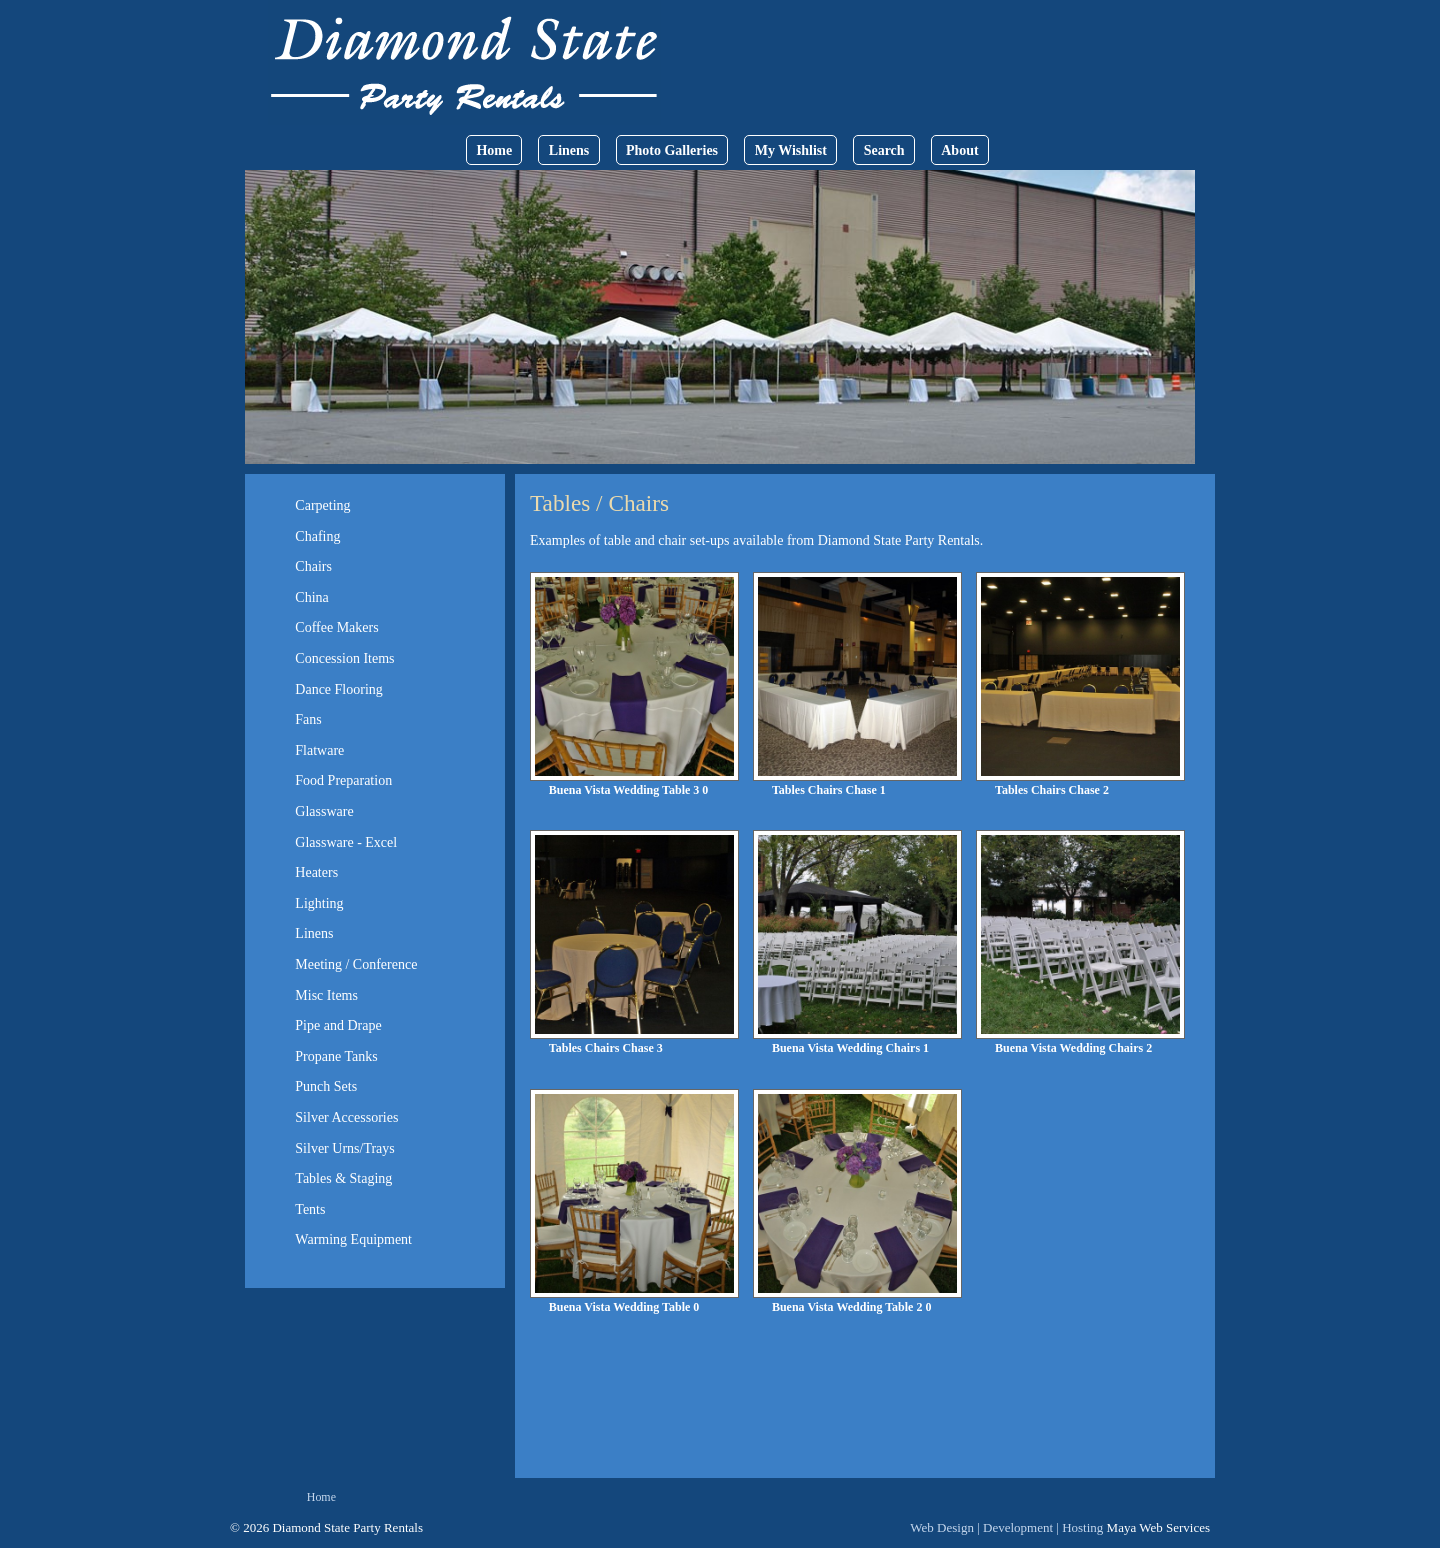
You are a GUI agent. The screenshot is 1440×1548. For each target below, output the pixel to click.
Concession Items (344, 658)
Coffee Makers (336, 627)
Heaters (316, 872)
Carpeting (322, 505)
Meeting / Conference (356, 964)
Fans (308, 719)
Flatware (319, 750)
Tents (310, 1209)
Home (494, 150)
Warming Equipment (353, 1239)
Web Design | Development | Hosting (1006, 1527)
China (311, 597)
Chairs (313, 566)
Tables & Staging (343, 1178)
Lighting (319, 903)
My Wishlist (791, 150)
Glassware (324, 811)
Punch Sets (326, 1086)
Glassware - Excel (346, 842)
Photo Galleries (672, 150)
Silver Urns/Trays (344, 1148)
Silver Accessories (346, 1117)
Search (884, 150)
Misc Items (326, 995)
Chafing (317, 536)
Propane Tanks (336, 1056)
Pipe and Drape (338, 1025)
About (959, 150)
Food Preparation (343, 780)
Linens (569, 150)
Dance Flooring (338, 689)
